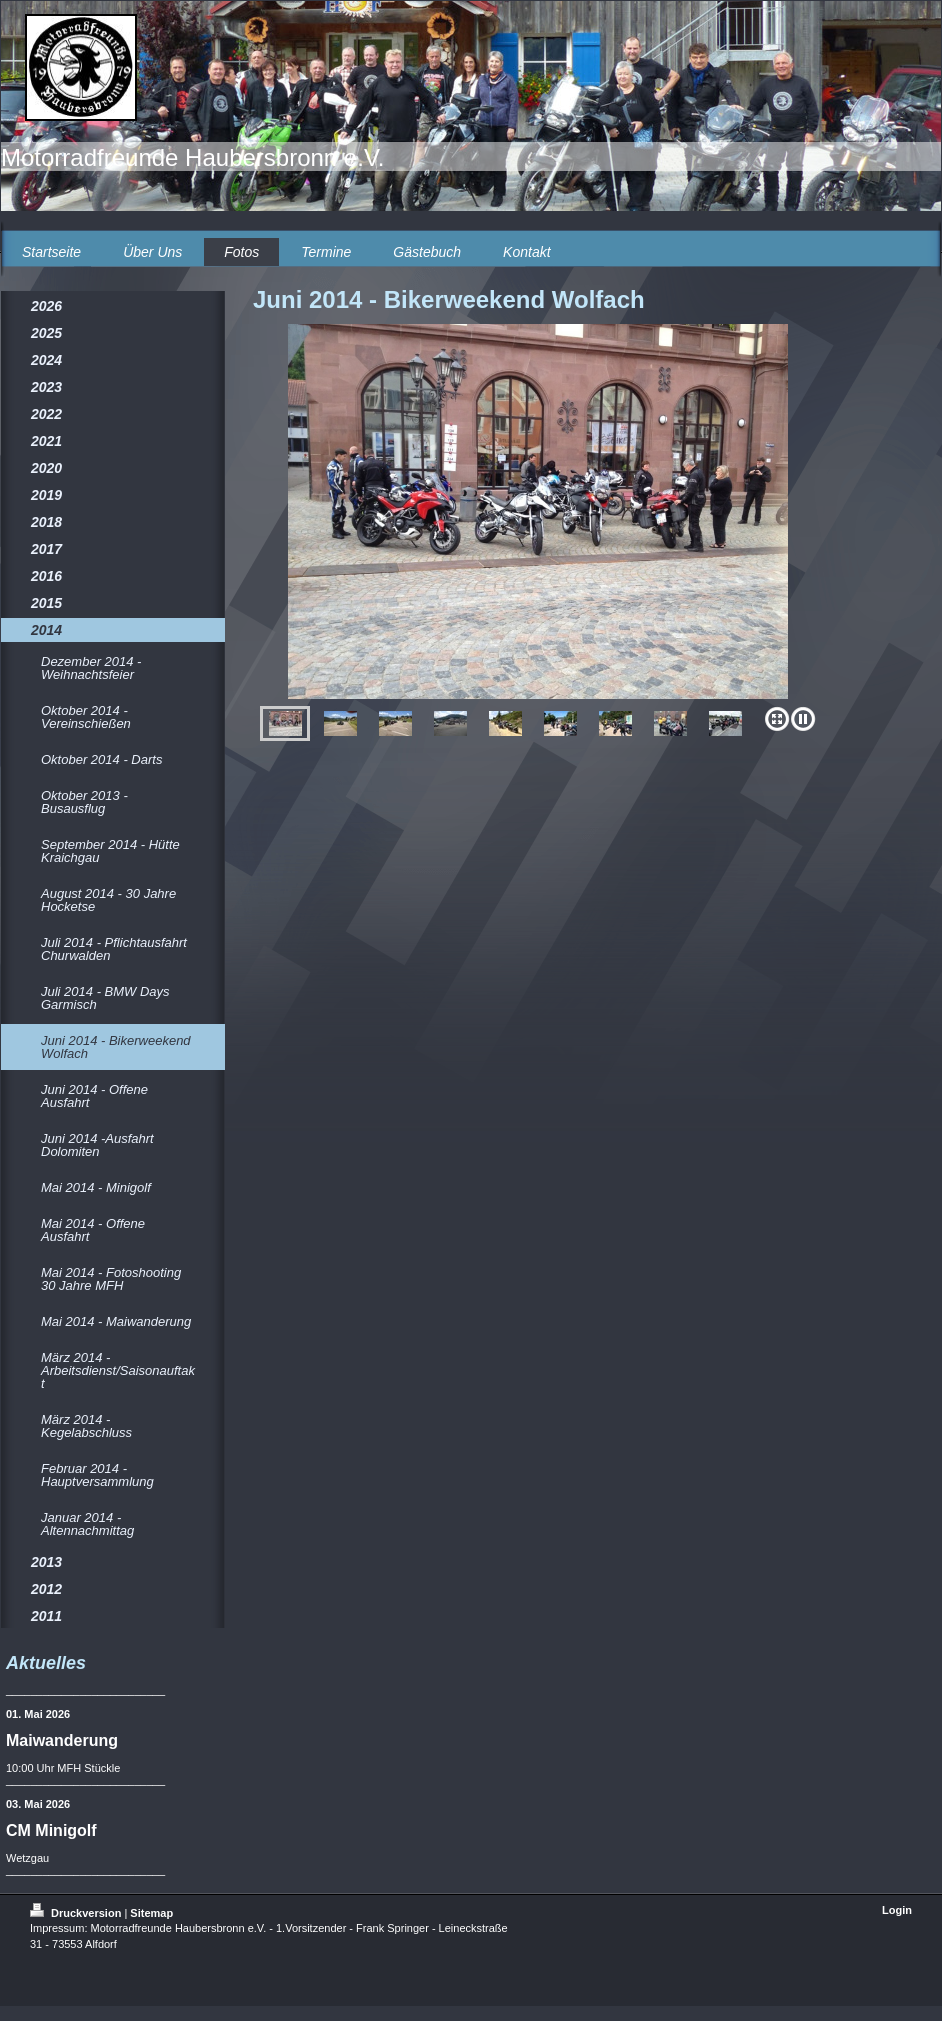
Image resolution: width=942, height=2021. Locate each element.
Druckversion (77, 1913)
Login (897, 1910)
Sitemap (151, 1913)
